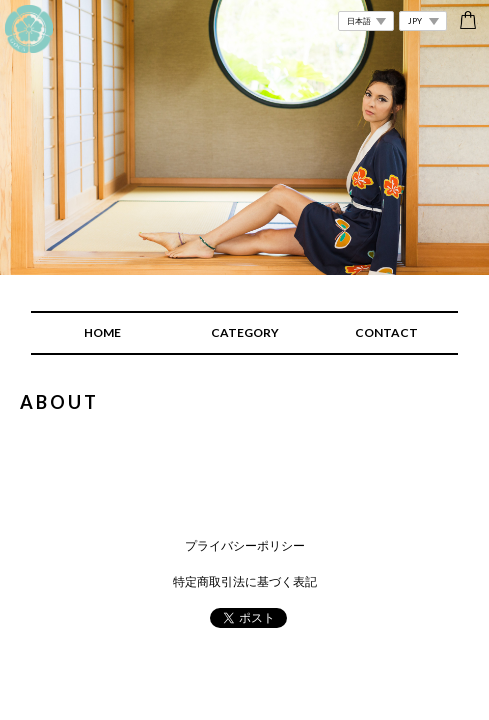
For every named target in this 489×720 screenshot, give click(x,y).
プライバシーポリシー (245, 545)
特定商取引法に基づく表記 (245, 581)
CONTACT (386, 332)
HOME (102, 332)
